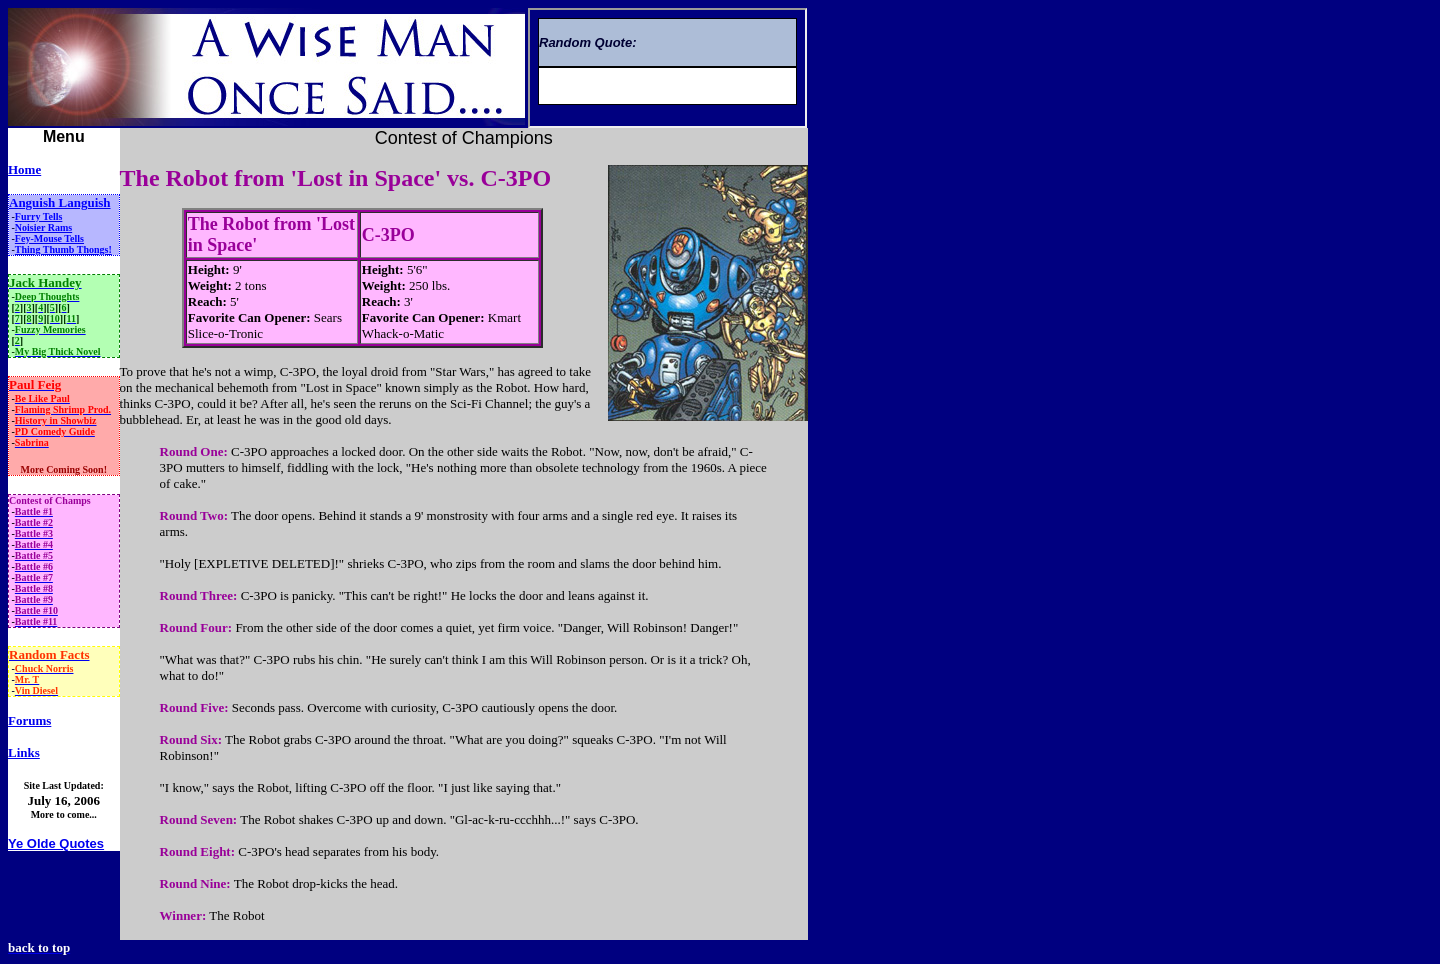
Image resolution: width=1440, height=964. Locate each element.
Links (24, 752)
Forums (29, 720)
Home (24, 169)
